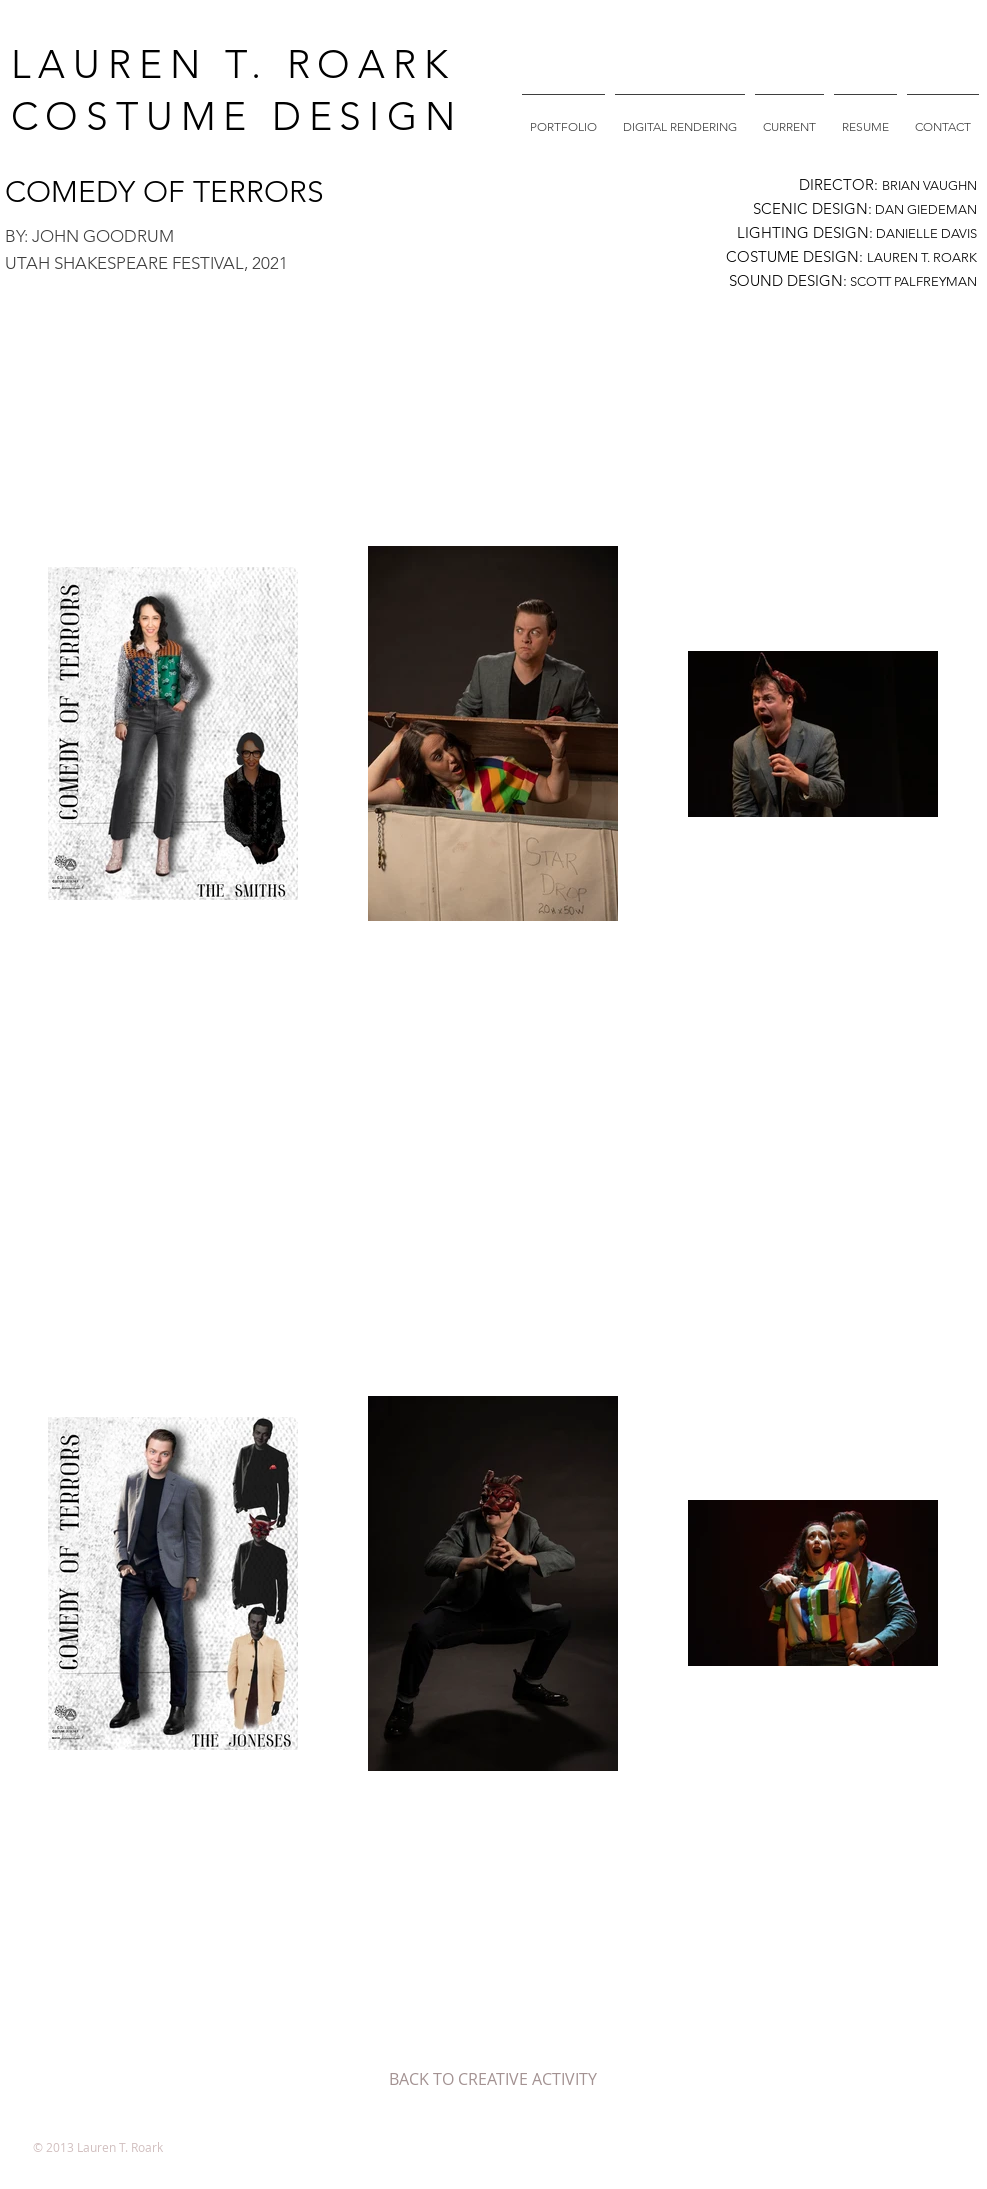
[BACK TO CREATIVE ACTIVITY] (493, 2079)
